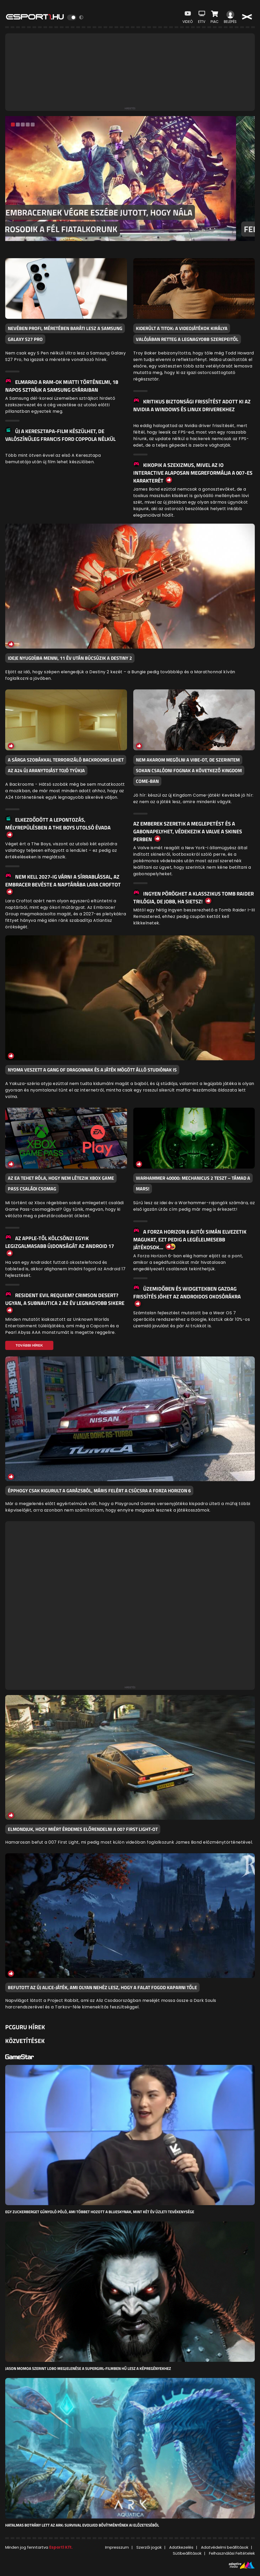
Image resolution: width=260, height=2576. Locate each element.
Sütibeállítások (187, 2553)
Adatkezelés (181, 2547)
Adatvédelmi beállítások (224, 2547)
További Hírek (29, 1345)
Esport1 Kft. (61, 2547)
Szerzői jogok (149, 2547)
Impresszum (117, 2547)
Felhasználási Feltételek (232, 2553)
